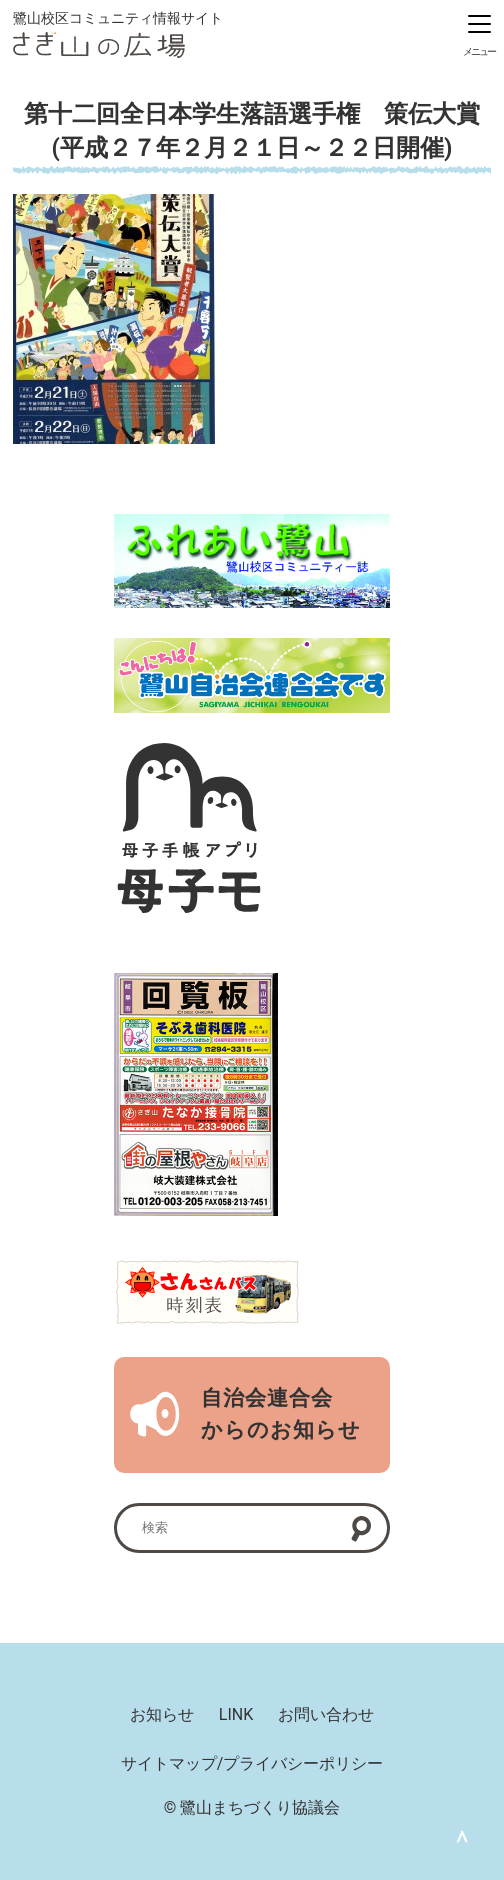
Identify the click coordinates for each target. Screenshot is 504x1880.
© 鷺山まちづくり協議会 (252, 1807)
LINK (236, 1714)
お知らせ (162, 1714)
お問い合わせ (326, 1714)
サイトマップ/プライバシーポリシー (252, 1763)
